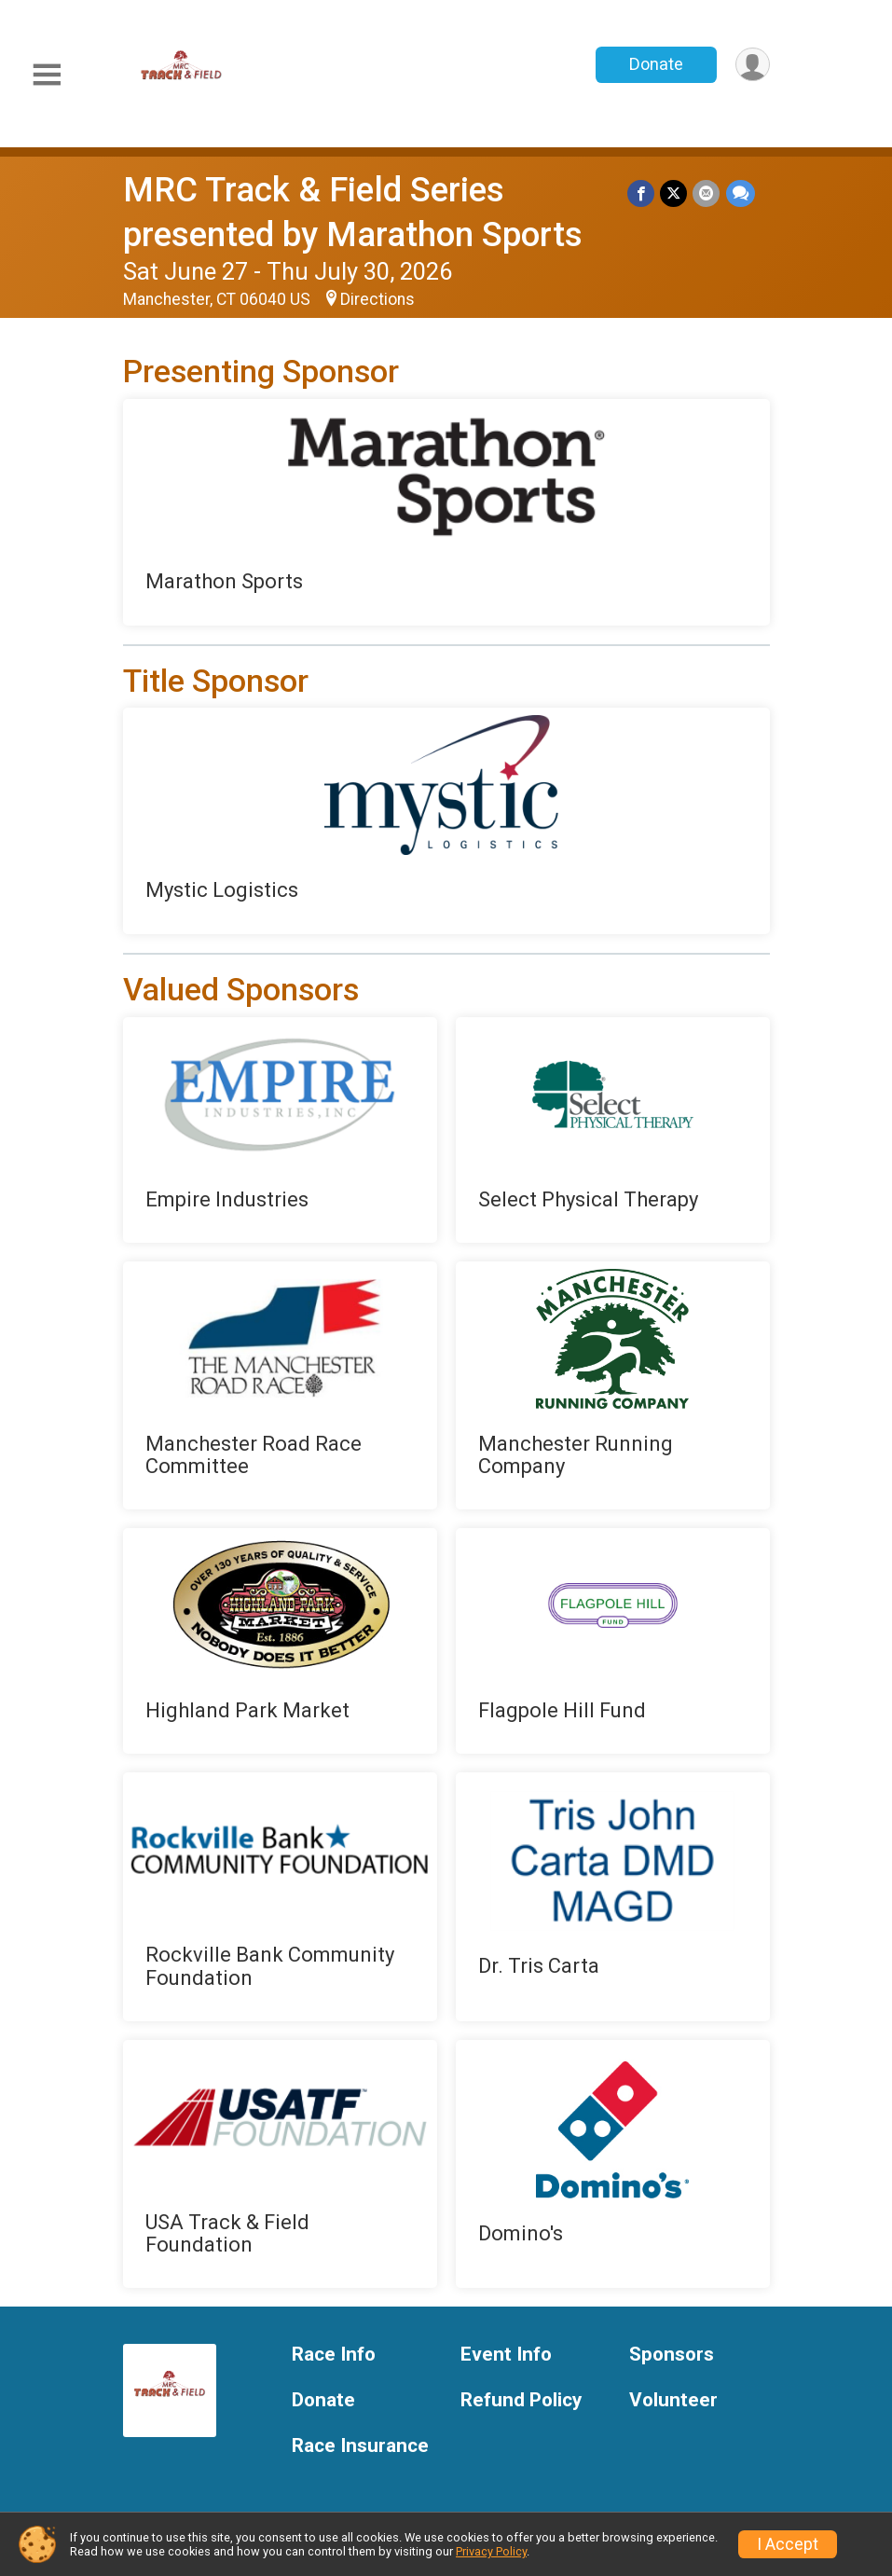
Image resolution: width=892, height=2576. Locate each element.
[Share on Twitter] (674, 193)
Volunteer (673, 2400)
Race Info (334, 2354)
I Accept (787, 2544)
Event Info (506, 2354)
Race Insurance (360, 2446)
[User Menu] (752, 65)
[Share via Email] (706, 193)
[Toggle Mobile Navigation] (46, 75)
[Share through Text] (740, 193)
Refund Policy (521, 2400)
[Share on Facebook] (641, 193)
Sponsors (671, 2354)
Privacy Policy (491, 2551)
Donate (655, 64)
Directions (377, 299)
